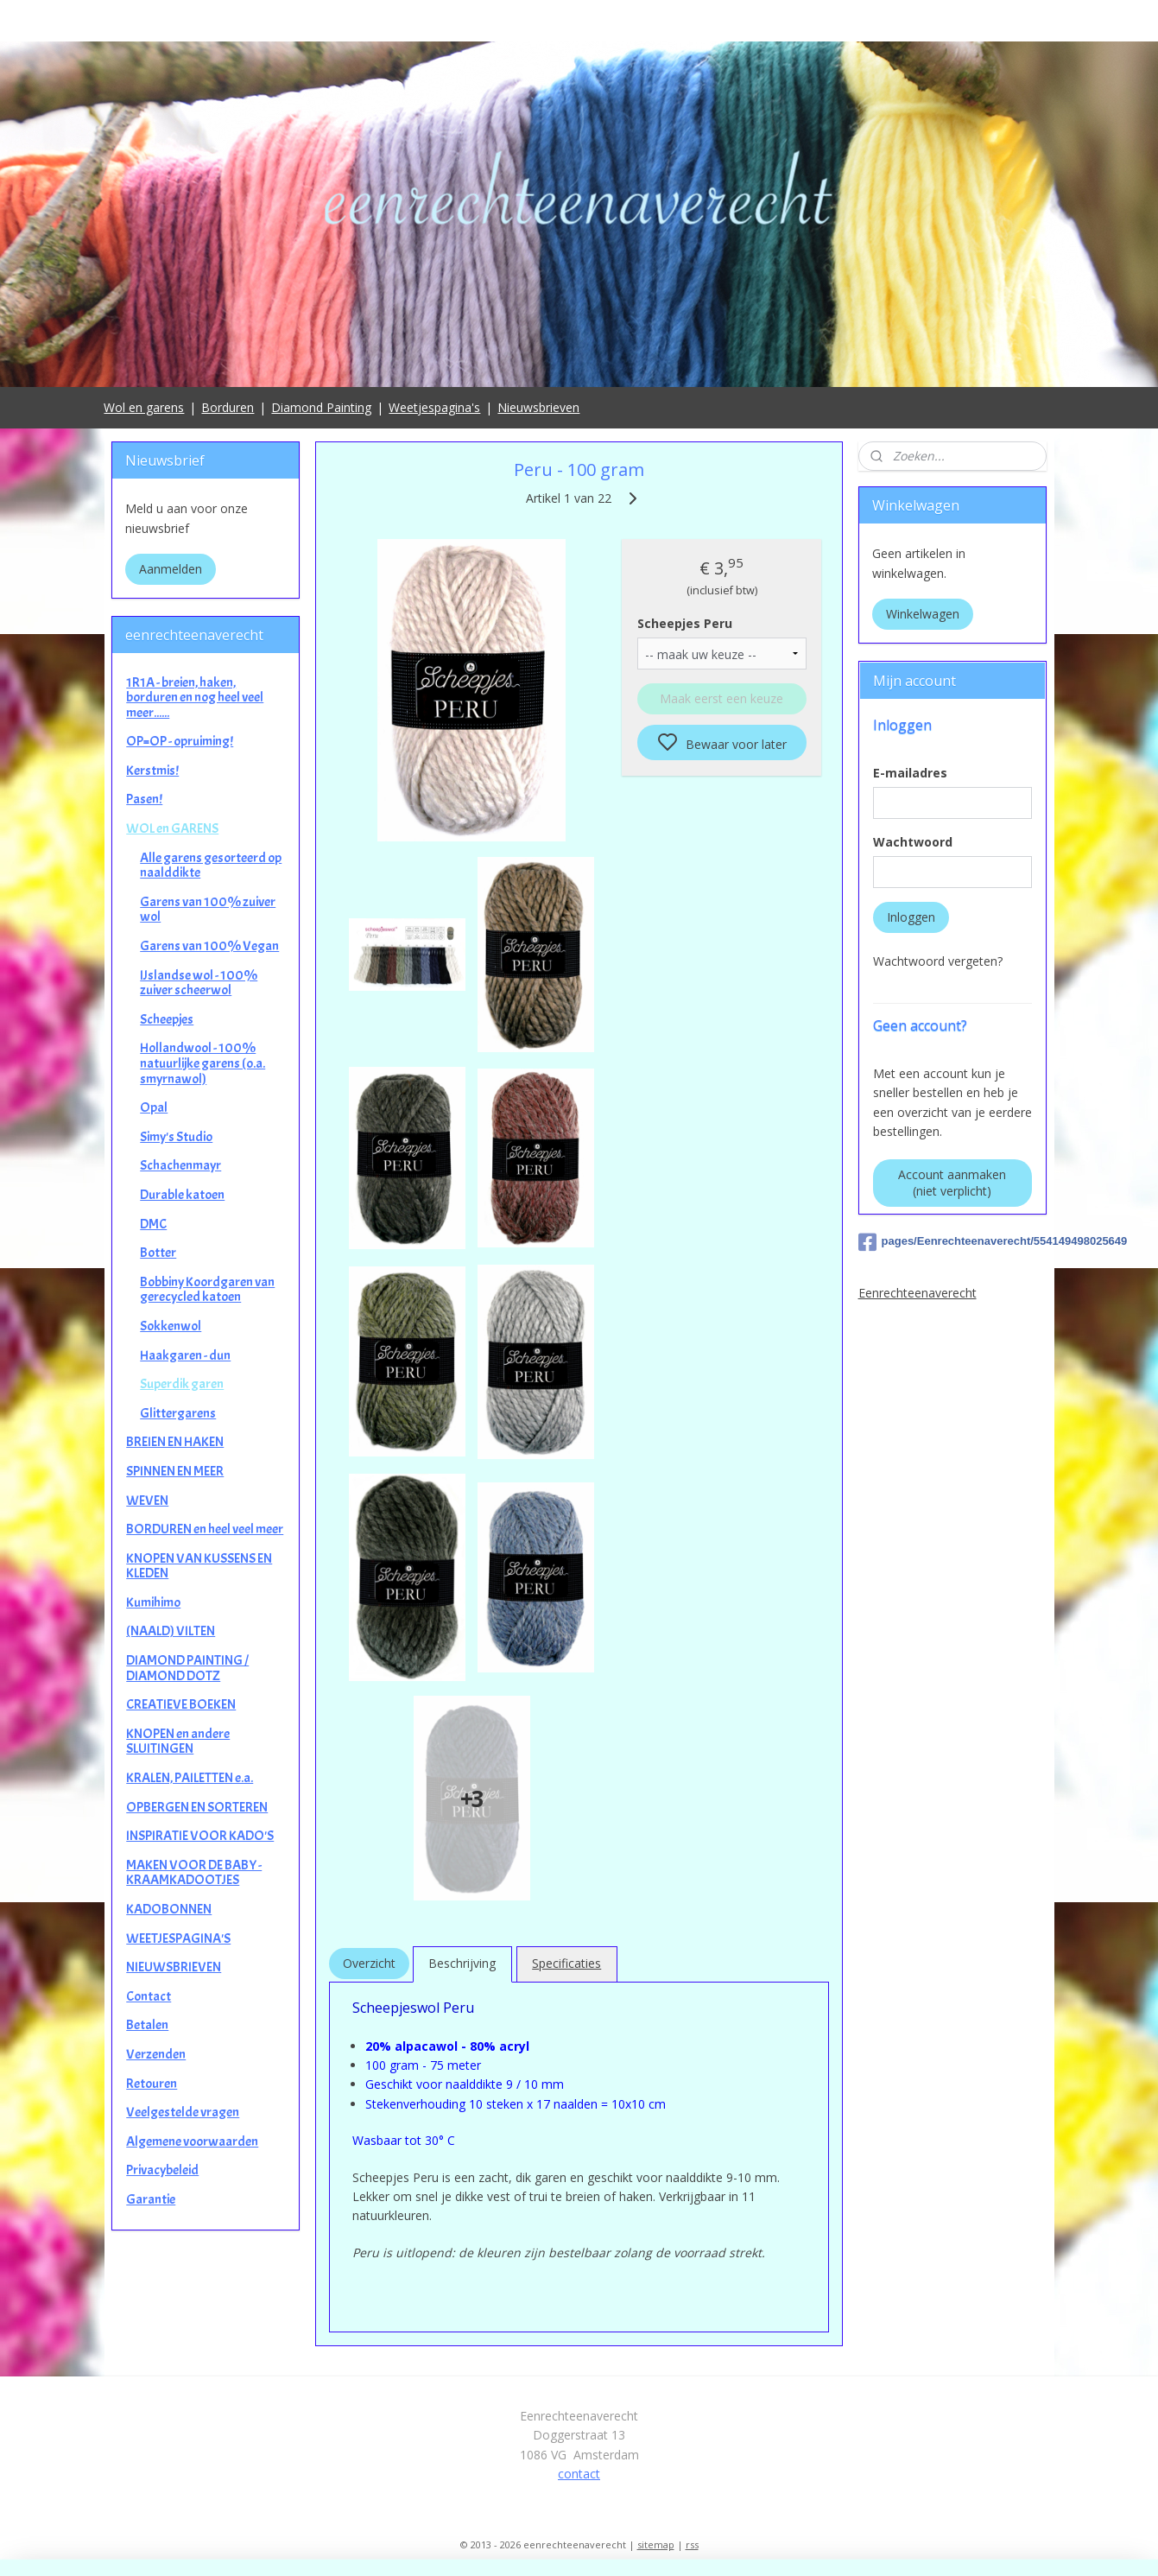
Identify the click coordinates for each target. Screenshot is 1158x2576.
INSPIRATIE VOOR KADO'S (200, 1835)
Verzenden (156, 2054)
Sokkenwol (170, 1326)
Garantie (150, 2199)
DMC (153, 1224)
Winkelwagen (922, 614)
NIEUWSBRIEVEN (173, 1967)
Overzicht (369, 1963)
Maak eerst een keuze (721, 698)
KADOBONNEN (169, 1909)
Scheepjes (166, 1019)
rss (692, 2544)
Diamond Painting (321, 407)
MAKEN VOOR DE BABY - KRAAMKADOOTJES (194, 1872)
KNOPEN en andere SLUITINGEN (178, 1741)
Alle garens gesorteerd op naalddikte (211, 865)
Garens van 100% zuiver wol (207, 909)
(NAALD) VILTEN (170, 1631)
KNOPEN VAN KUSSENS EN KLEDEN (199, 1566)
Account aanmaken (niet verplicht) (952, 1182)
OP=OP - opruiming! (179, 741)
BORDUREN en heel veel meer (204, 1529)
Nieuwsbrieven (538, 407)
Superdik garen (182, 1384)
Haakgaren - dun (185, 1355)
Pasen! (144, 799)
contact (579, 2473)
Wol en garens (144, 407)
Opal (154, 1107)
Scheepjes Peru (684, 623)
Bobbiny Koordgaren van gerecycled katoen (207, 1289)
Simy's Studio (176, 1136)
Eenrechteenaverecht (917, 1293)
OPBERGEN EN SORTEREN (197, 1807)
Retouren (151, 2083)
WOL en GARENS (172, 828)
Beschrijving (462, 1963)
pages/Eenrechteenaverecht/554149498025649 (952, 1242)
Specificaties (566, 1963)
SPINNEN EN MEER (175, 1471)
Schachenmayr (180, 1165)
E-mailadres (910, 773)
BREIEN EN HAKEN (175, 1441)
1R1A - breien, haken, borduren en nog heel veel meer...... (194, 697)
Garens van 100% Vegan (209, 946)
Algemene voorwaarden (192, 2141)
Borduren (227, 407)
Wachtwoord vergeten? (938, 961)
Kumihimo (153, 1602)
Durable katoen (182, 1194)
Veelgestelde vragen (182, 2112)
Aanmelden (170, 569)
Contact (148, 1996)
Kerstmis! (152, 770)
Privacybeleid (162, 2170)
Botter (158, 1252)
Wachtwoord (912, 842)
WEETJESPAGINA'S (178, 1938)
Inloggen (911, 917)
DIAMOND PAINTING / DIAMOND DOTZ (187, 1668)
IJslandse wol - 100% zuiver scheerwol (198, 983)
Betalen (147, 2025)
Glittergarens (178, 1413)
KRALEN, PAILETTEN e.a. (189, 1777)
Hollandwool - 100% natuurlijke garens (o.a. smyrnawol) (202, 1063)
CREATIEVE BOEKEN (181, 1704)
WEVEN (147, 1500)
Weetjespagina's (434, 407)
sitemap (655, 2544)
